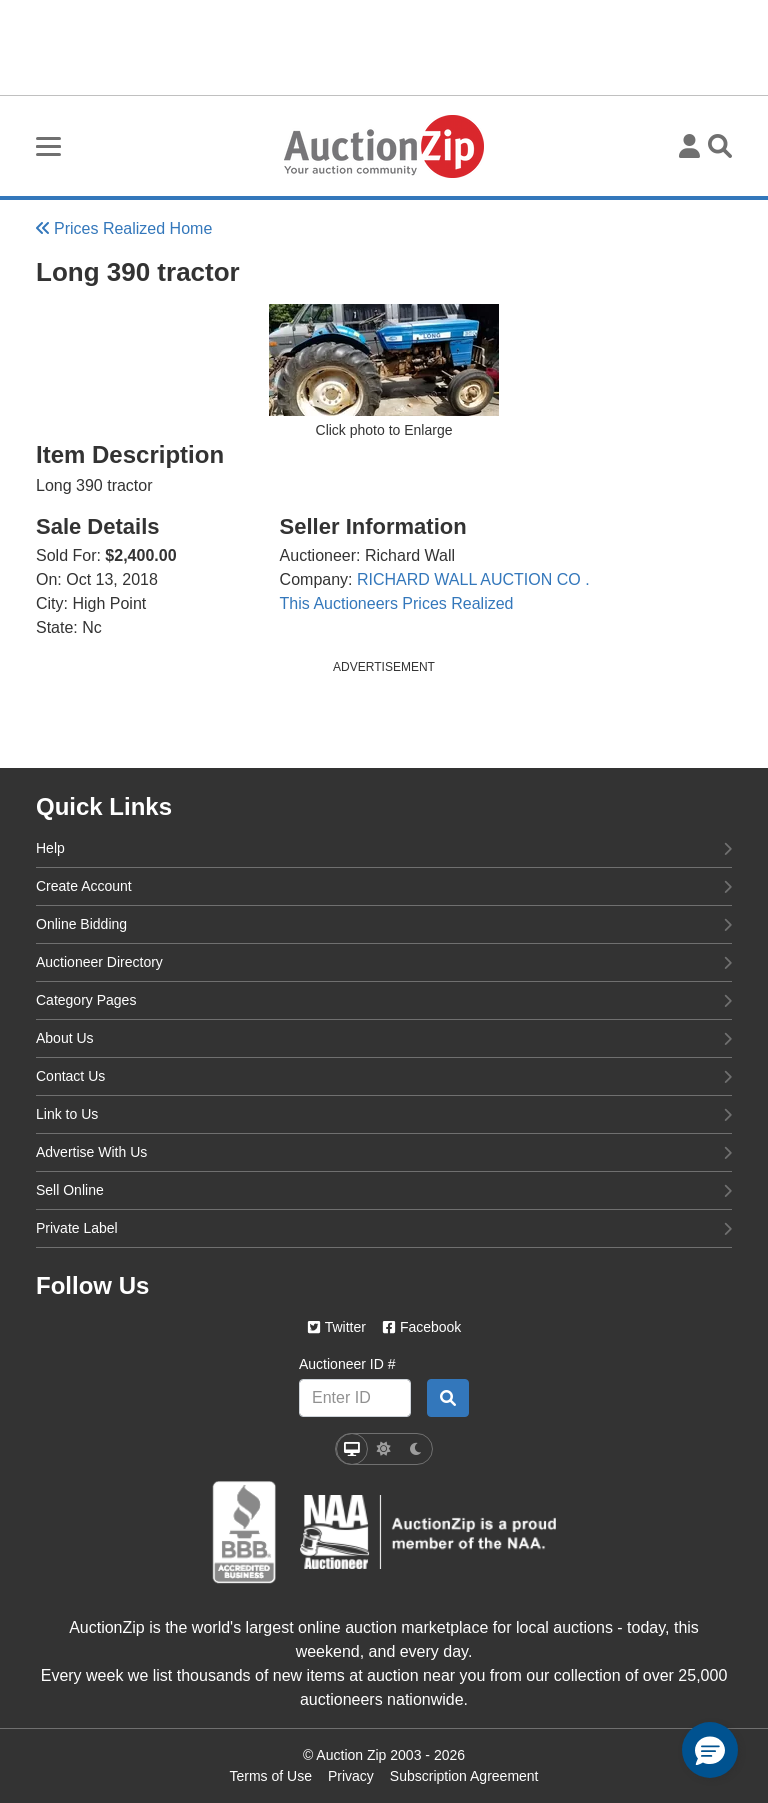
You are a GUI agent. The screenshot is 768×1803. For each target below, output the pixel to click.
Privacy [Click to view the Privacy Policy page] (351, 1776)
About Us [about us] (384, 1037)
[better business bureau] (244, 1532)
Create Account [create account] (384, 885)
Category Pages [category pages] (384, 999)
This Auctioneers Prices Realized (397, 603)
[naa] (428, 1532)
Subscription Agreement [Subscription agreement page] (464, 1776)
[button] (710, 1750)
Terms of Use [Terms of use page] (270, 1776)
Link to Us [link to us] (384, 1113)
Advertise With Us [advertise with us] (384, 1151)
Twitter (336, 1327)
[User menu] (689, 146)
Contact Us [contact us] (384, 1075)
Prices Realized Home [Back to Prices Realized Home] (124, 228)
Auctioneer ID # (347, 1364)
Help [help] (384, 847)
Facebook (421, 1327)
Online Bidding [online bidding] (384, 923)
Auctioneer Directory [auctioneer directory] (384, 961)
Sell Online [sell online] (384, 1189)
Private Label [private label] (384, 1227)
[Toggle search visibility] (720, 146)
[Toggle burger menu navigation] (48, 146)
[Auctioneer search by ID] (448, 1398)
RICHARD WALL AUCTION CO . (473, 579)
